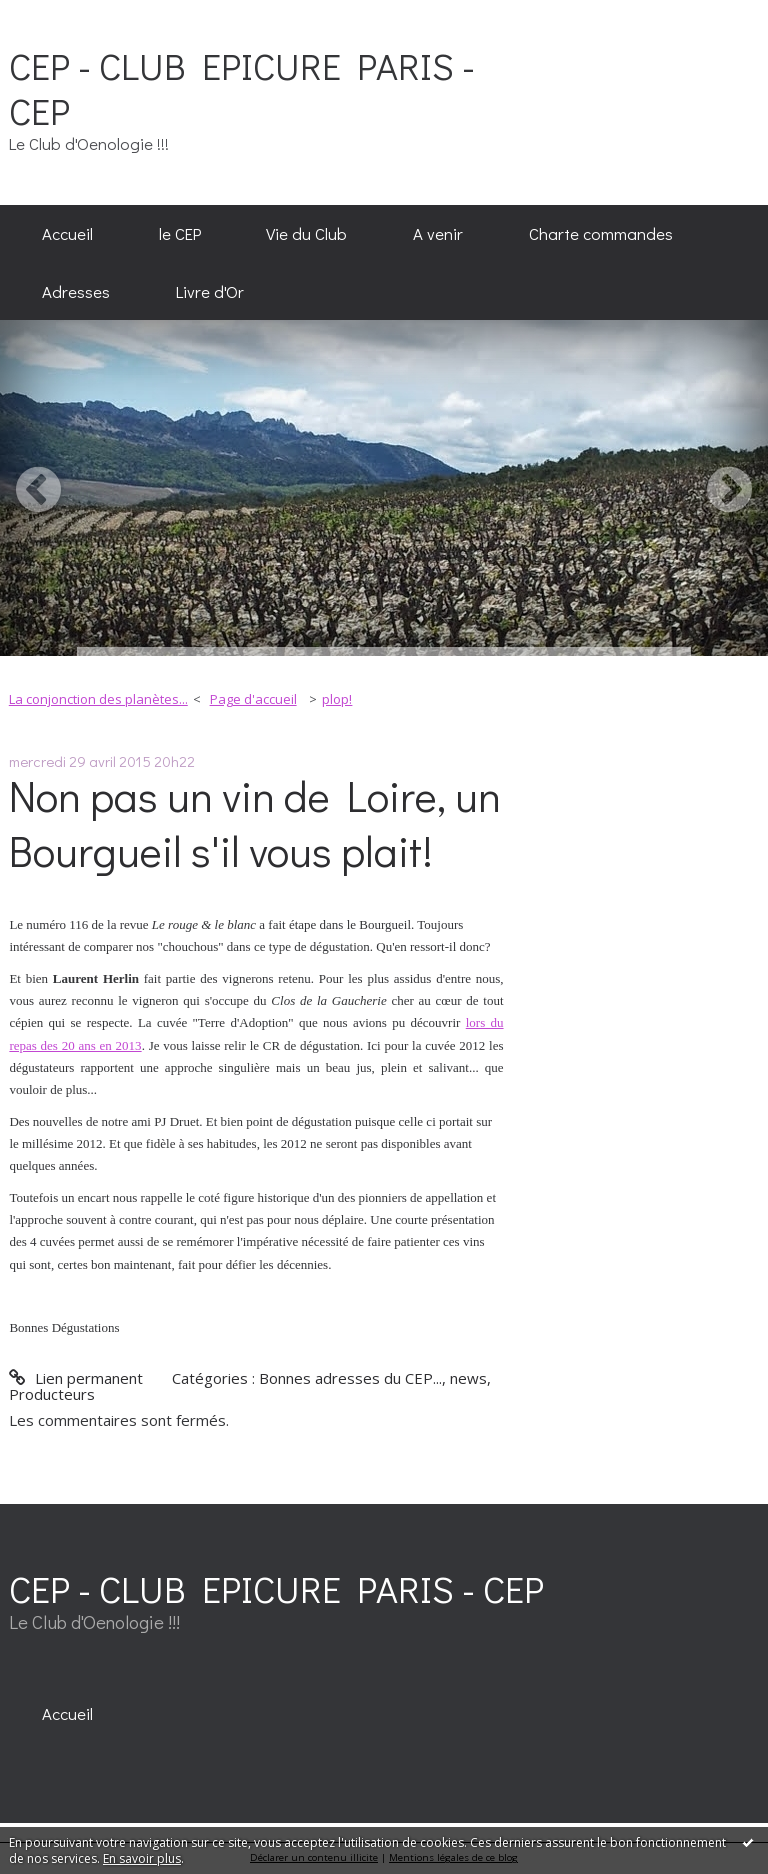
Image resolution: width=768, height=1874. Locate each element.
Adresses (76, 291)
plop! (337, 699)
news (468, 1378)
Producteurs (52, 1394)
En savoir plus (142, 1858)
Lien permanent (75, 1378)
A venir (438, 233)
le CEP (180, 233)
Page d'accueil (253, 699)
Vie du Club (306, 233)
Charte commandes (601, 233)
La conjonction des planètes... (98, 699)
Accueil (67, 233)
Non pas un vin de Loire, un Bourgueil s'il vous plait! (255, 823)
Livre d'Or (210, 291)
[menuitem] (67, 234)
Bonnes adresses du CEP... (350, 1378)
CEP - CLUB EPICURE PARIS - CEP (242, 88)
